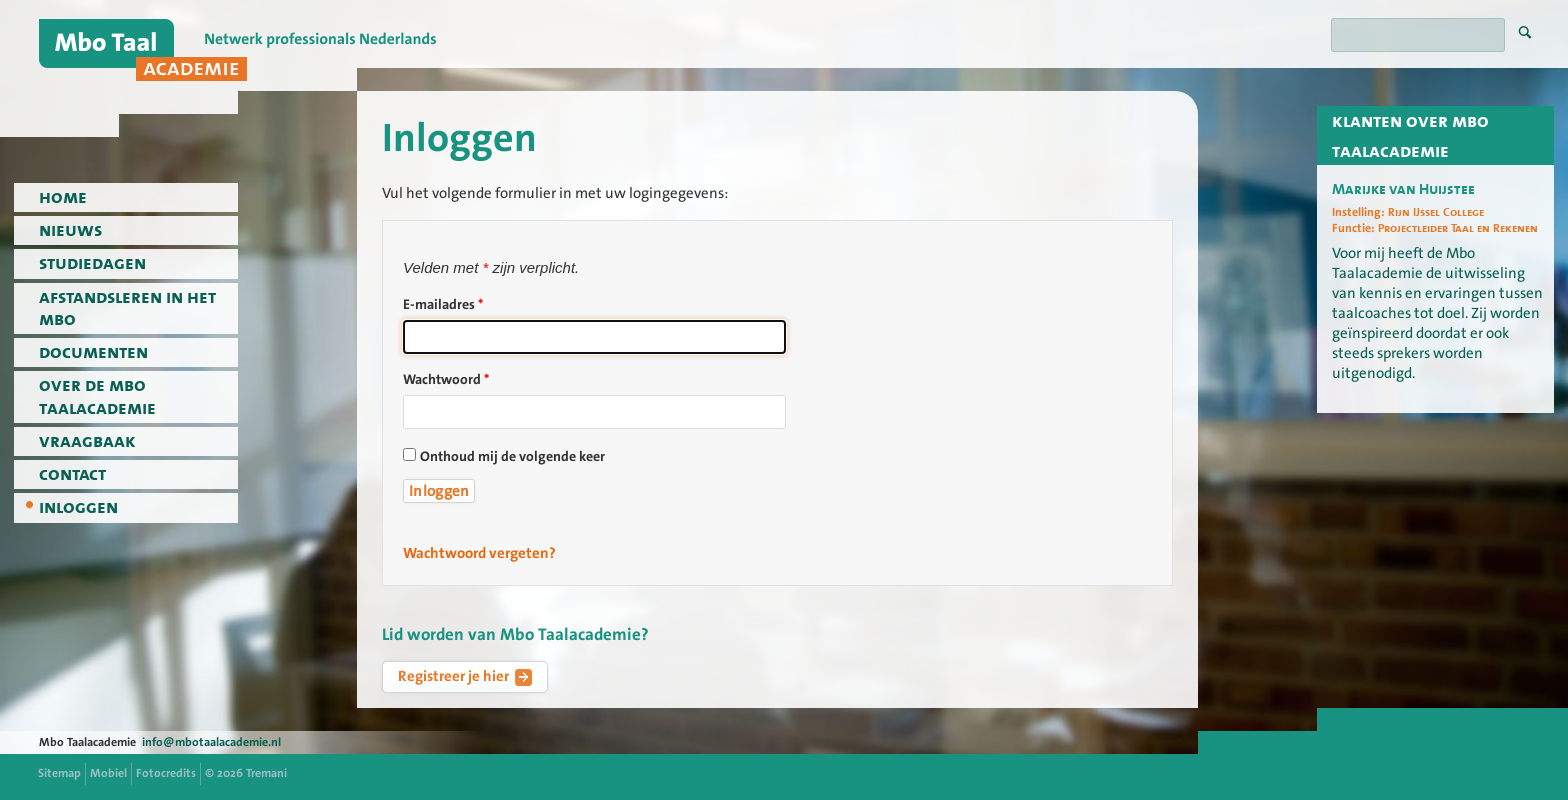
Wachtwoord (446, 380)
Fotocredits (166, 773)
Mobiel (108, 773)
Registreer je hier (465, 676)
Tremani (266, 773)
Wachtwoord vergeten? (479, 553)
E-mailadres (443, 305)
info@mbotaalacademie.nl (211, 742)
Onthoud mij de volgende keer (512, 457)
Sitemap (59, 773)
